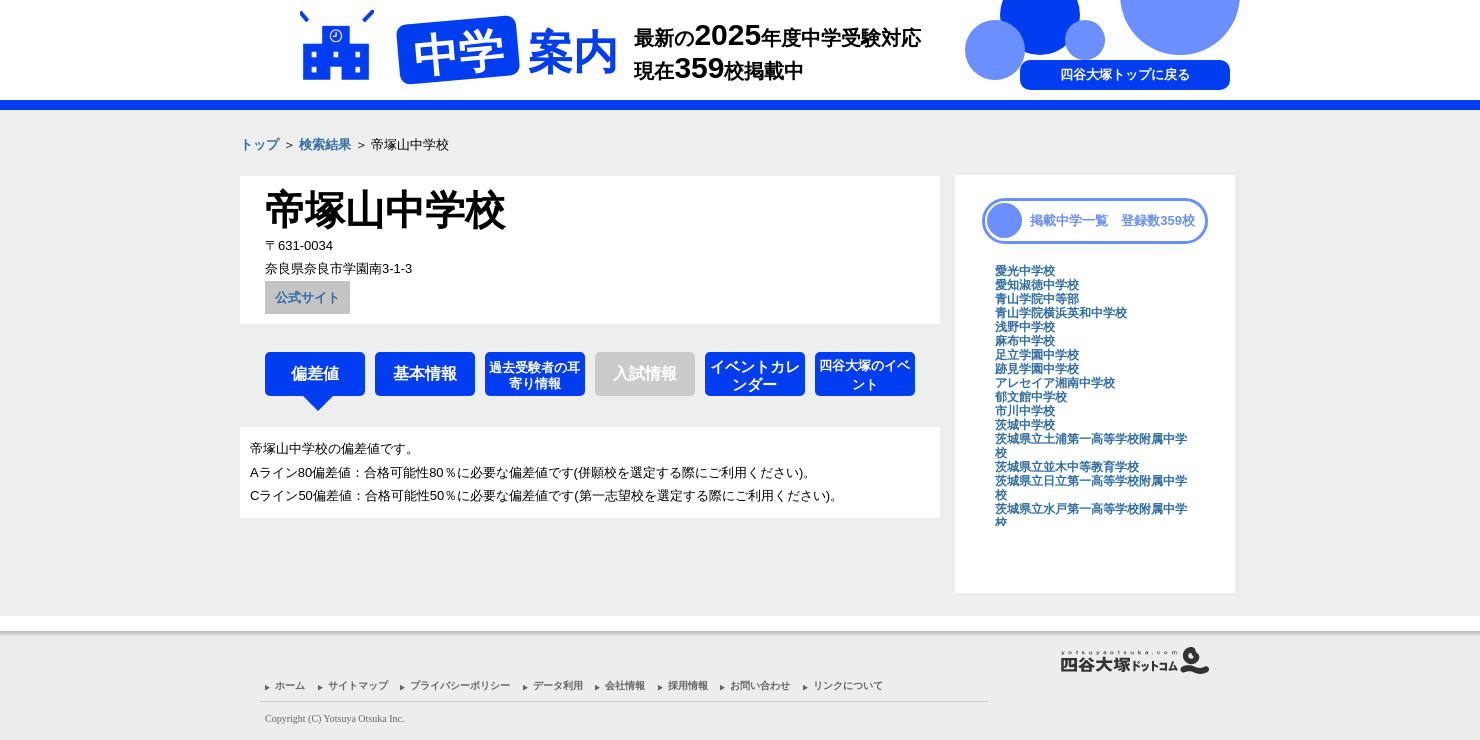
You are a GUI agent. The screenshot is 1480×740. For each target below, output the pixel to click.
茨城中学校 (1025, 425)
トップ (259, 144)
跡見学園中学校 (1037, 369)
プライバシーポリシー (460, 685)
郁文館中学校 (1031, 397)
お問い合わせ (760, 685)
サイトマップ (358, 685)
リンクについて (848, 685)
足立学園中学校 (1037, 355)
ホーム (290, 685)
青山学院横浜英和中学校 (1061, 313)
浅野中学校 (1025, 327)
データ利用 (558, 685)
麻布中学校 (1025, 341)
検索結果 (325, 144)
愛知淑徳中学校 (1037, 285)
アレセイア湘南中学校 (1055, 383)
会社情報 (625, 685)
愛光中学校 (1025, 271)
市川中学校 (1025, 411)
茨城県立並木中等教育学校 (1067, 467)
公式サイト (307, 297)
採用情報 (688, 685)
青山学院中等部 (1037, 299)
